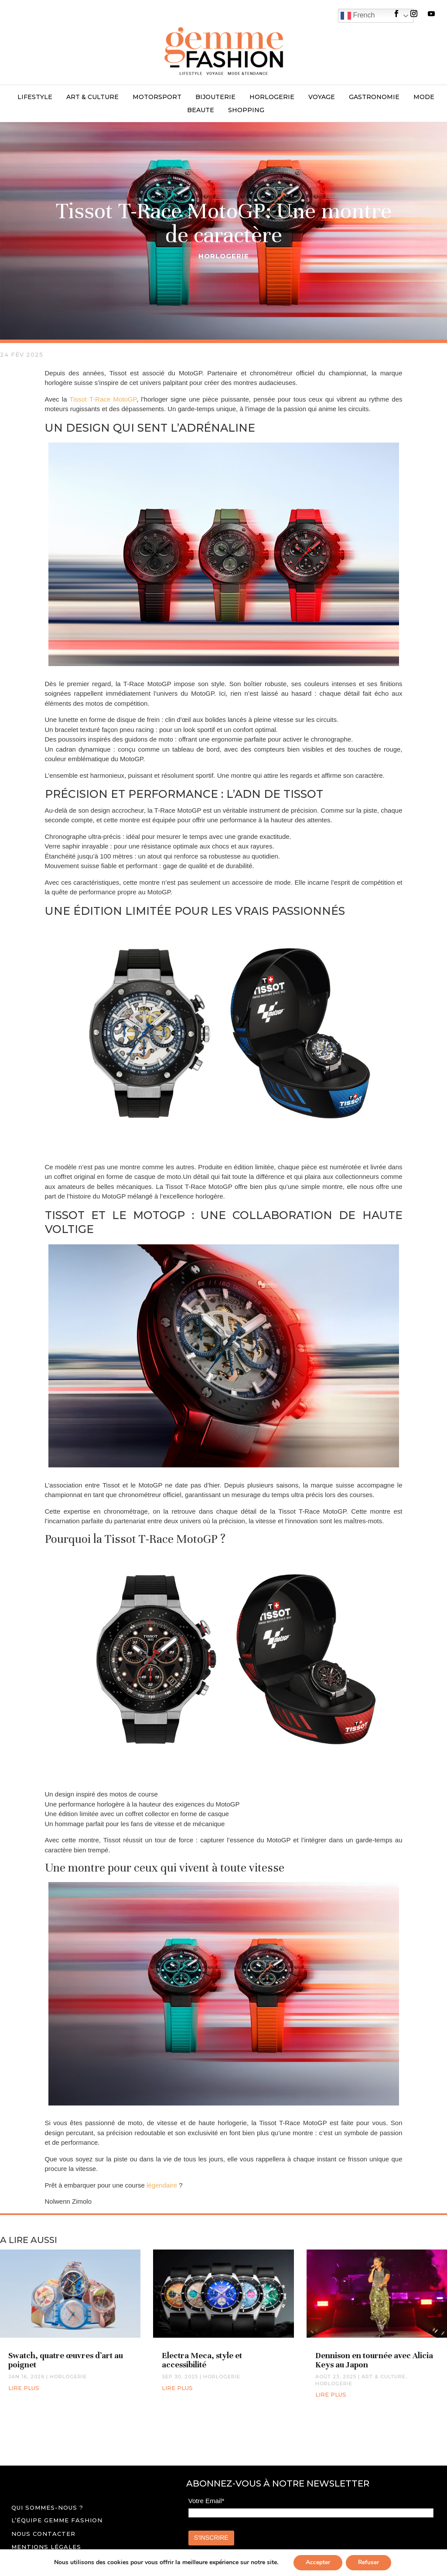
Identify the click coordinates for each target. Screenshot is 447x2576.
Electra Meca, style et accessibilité (202, 2360)
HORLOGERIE (271, 97)
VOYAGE (321, 97)
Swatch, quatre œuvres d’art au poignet (65, 2360)
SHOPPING (246, 110)
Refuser (369, 2562)
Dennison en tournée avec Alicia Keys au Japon (374, 2360)
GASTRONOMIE (374, 97)
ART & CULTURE (92, 97)
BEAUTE (200, 110)
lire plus (23, 2387)
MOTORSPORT (157, 97)
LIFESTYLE (34, 97)
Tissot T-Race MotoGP (103, 399)
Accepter (316, 2562)
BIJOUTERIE (215, 97)
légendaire (161, 2185)
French (358, 15)
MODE (423, 97)
